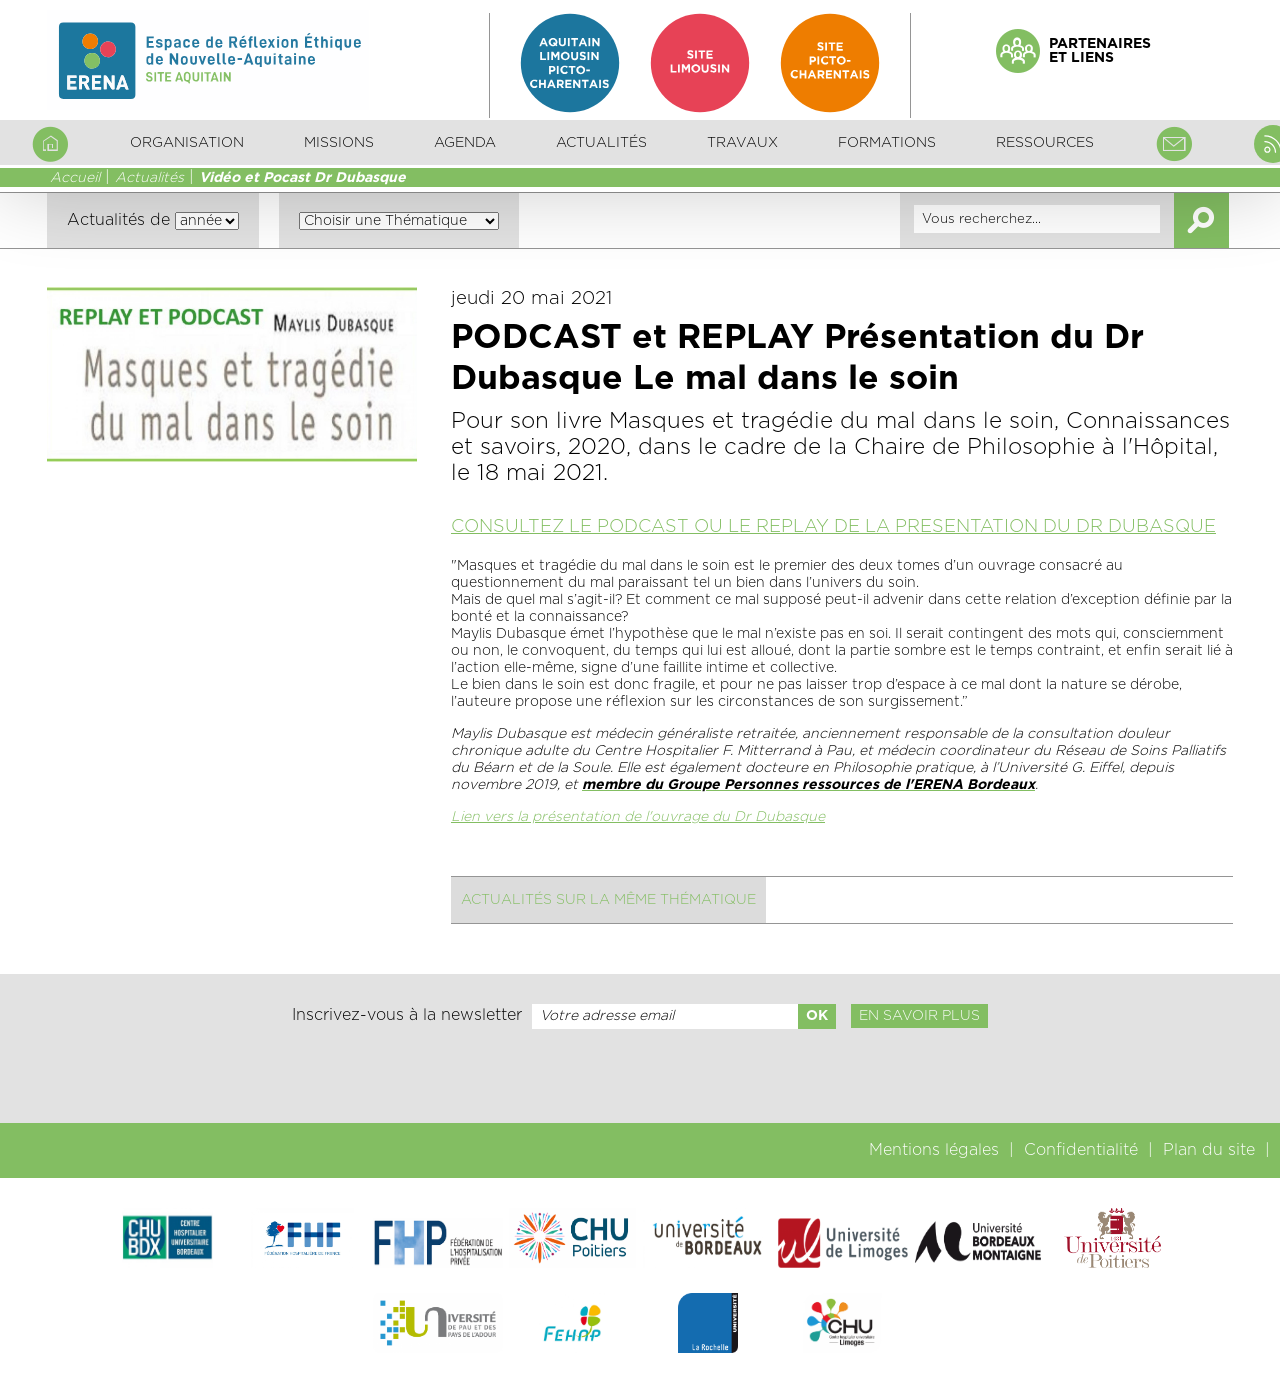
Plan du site (1209, 1150)
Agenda (465, 143)
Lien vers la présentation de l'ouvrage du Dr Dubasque (638, 817)
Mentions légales (934, 1150)
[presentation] (640, 1076)
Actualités (601, 143)
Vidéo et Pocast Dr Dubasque (302, 178)
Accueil (75, 178)
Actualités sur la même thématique (608, 900)
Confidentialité (1081, 1150)
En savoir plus (919, 1016)
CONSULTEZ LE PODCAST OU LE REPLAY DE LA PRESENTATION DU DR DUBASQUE (833, 527)
